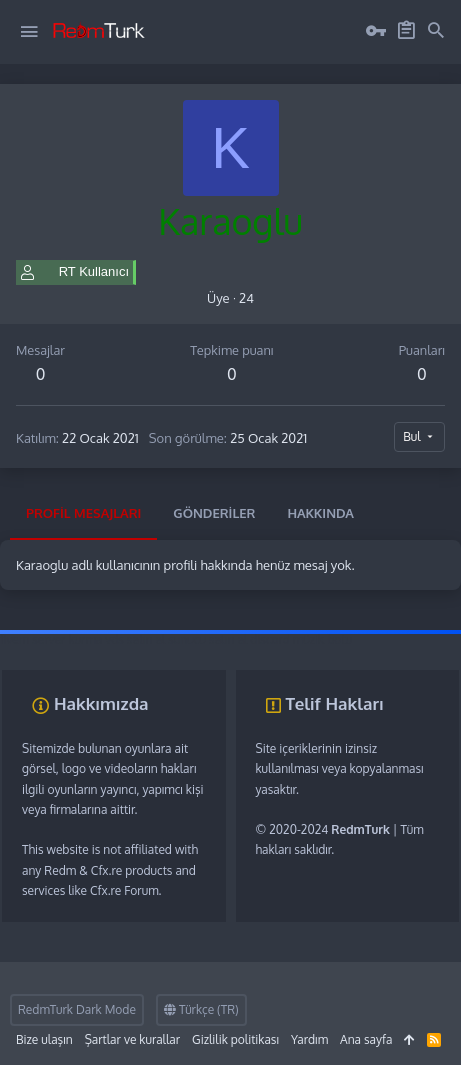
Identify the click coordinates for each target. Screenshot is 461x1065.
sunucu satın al (207, 639)
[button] (29, 32)
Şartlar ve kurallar (132, 1039)
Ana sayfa (366, 1039)
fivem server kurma (51, 639)
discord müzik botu (301, 639)
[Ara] (436, 31)
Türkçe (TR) (201, 1009)
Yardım (309, 1039)
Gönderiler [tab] (214, 513)
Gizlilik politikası (235, 1039)
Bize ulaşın (44, 1039)
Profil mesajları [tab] (83, 513)
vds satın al (135, 639)
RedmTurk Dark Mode (77, 1009)
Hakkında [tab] (320, 513)
